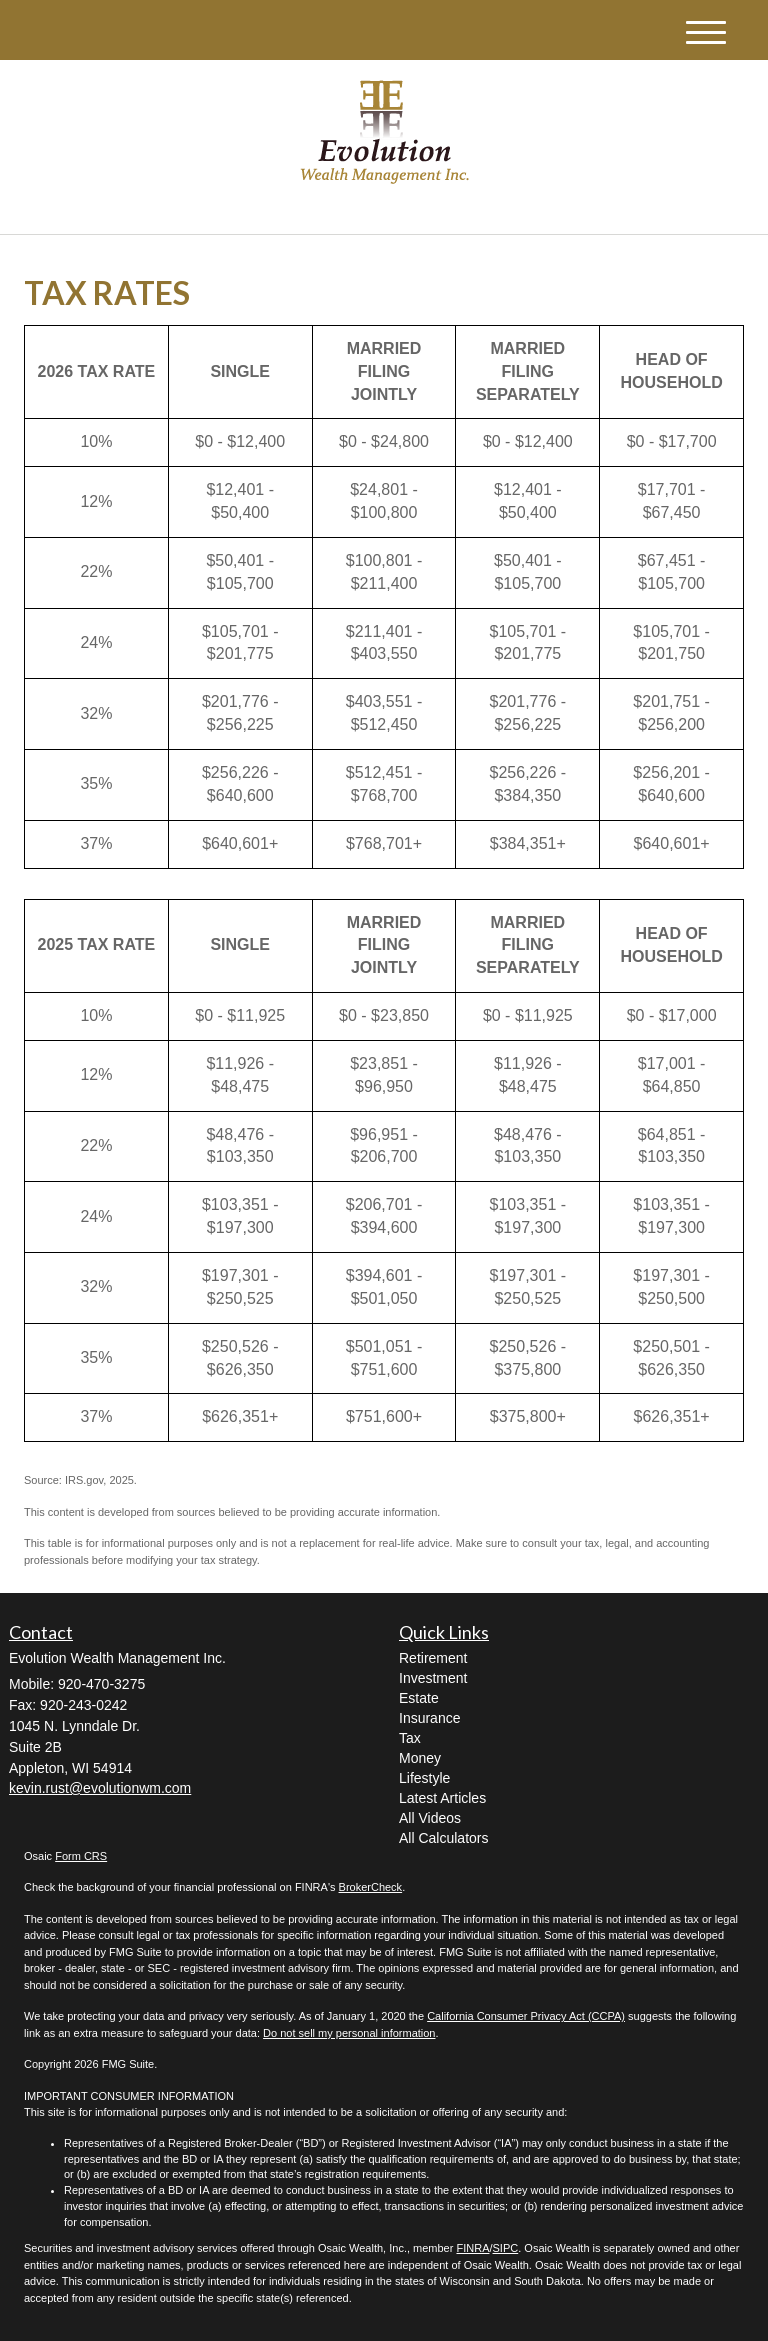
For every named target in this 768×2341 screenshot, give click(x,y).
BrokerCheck (371, 1887)
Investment (433, 1678)
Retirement (433, 1658)
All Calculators (443, 1838)
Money (420, 1758)
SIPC (506, 2248)
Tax (410, 1738)
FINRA (472, 2248)
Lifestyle (424, 1778)
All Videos (430, 1818)
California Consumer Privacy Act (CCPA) (526, 2016)
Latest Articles (442, 1798)
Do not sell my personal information (349, 2033)
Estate (419, 1698)
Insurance (429, 1718)
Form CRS (81, 1856)
